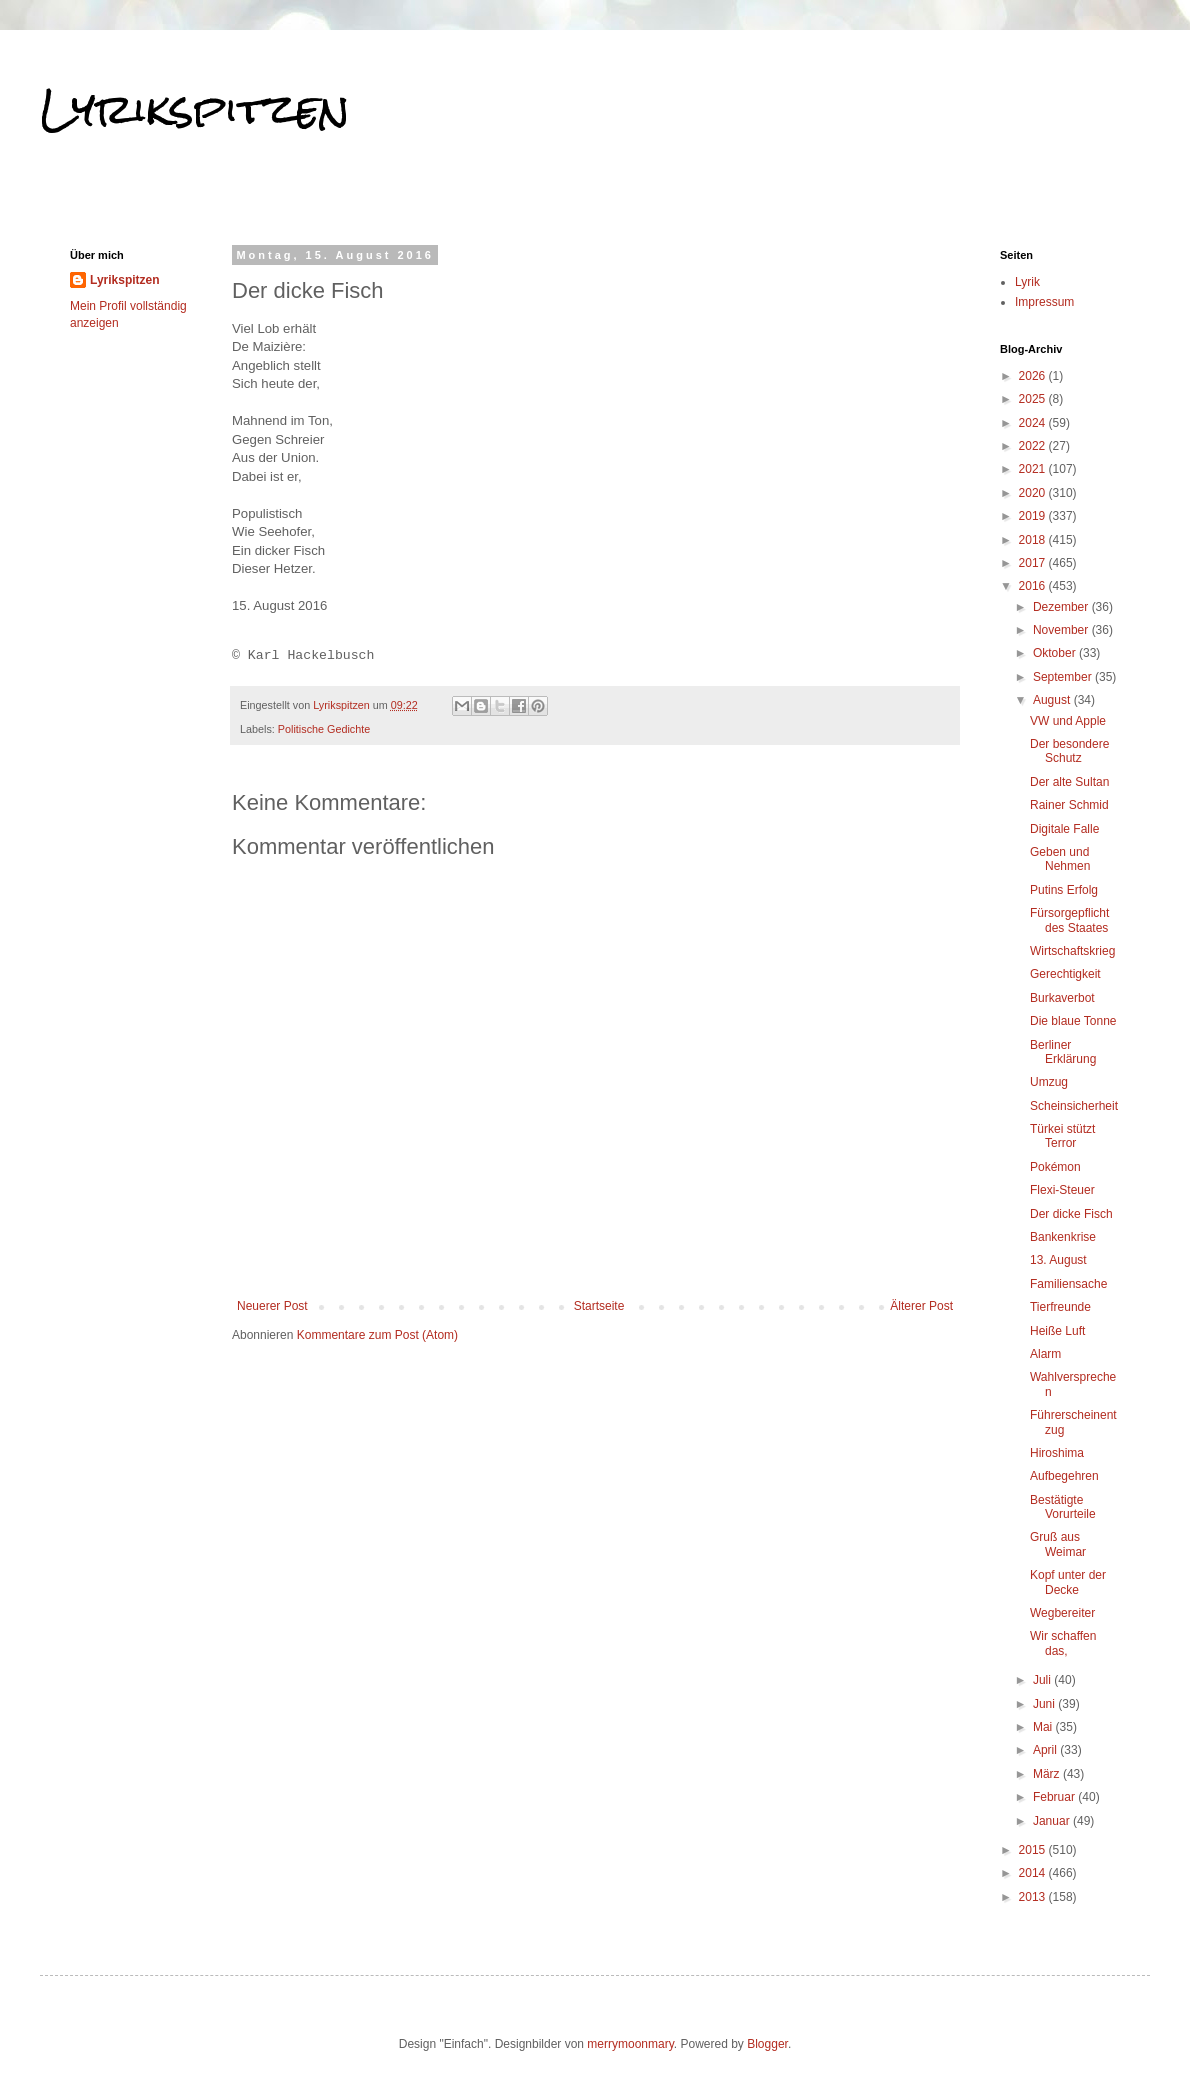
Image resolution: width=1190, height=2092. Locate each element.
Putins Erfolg (1064, 890)
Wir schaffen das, (1063, 1643)
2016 (1034, 586)
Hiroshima (1057, 1453)
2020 (1034, 493)
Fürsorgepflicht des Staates (1069, 920)
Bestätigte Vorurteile (1063, 1507)
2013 (1034, 1897)
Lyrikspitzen (195, 109)
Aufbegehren (1064, 1476)
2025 (1034, 399)
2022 (1034, 446)
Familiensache (1068, 1284)
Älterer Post (921, 1306)
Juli (1043, 1680)
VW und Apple (1068, 721)
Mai (1044, 1727)
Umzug (1049, 1082)
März (1048, 1774)
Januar (1053, 1821)
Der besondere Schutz (1069, 751)
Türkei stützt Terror (1062, 1136)
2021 (1034, 469)
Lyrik (1027, 282)
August (1053, 700)
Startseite (599, 1306)
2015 (1034, 1850)
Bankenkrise (1063, 1237)
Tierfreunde (1060, 1307)
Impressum (1044, 302)
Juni (1045, 1704)
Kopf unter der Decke (1068, 1582)
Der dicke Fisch (1071, 1214)
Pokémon (1055, 1167)
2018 (1034, 540)
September (1064, 677)
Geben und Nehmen (1060, 859)
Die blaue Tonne (1073, 1021)
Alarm (1045, 1354)
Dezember (1062, 607)
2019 (1034, 516)
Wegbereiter (1062, 1613)
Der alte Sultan (1069, 782)
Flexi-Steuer (1062, 1190)
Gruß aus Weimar (1058, 1544)
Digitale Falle (1064, 829)
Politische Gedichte (324, 729)
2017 (1034, 563)
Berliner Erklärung (1063, 1052)
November (1062, 630)
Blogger (767, 2044)
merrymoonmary (630, 2044)
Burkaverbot (1062, 998)
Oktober (1056, 653)
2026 (1034, 376)
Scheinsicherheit (1074, 1106)
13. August (1058, 1260)
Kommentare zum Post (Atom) (377, 1335)
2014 (1034, 1873)
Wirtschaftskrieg (1072, 951)
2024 (1034, 423)
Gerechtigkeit (1065, 974)
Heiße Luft (1057, 1331)
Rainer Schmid (1069, 805)
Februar (1055, 1797)
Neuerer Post (272, 1306)
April (1046, 1750)
